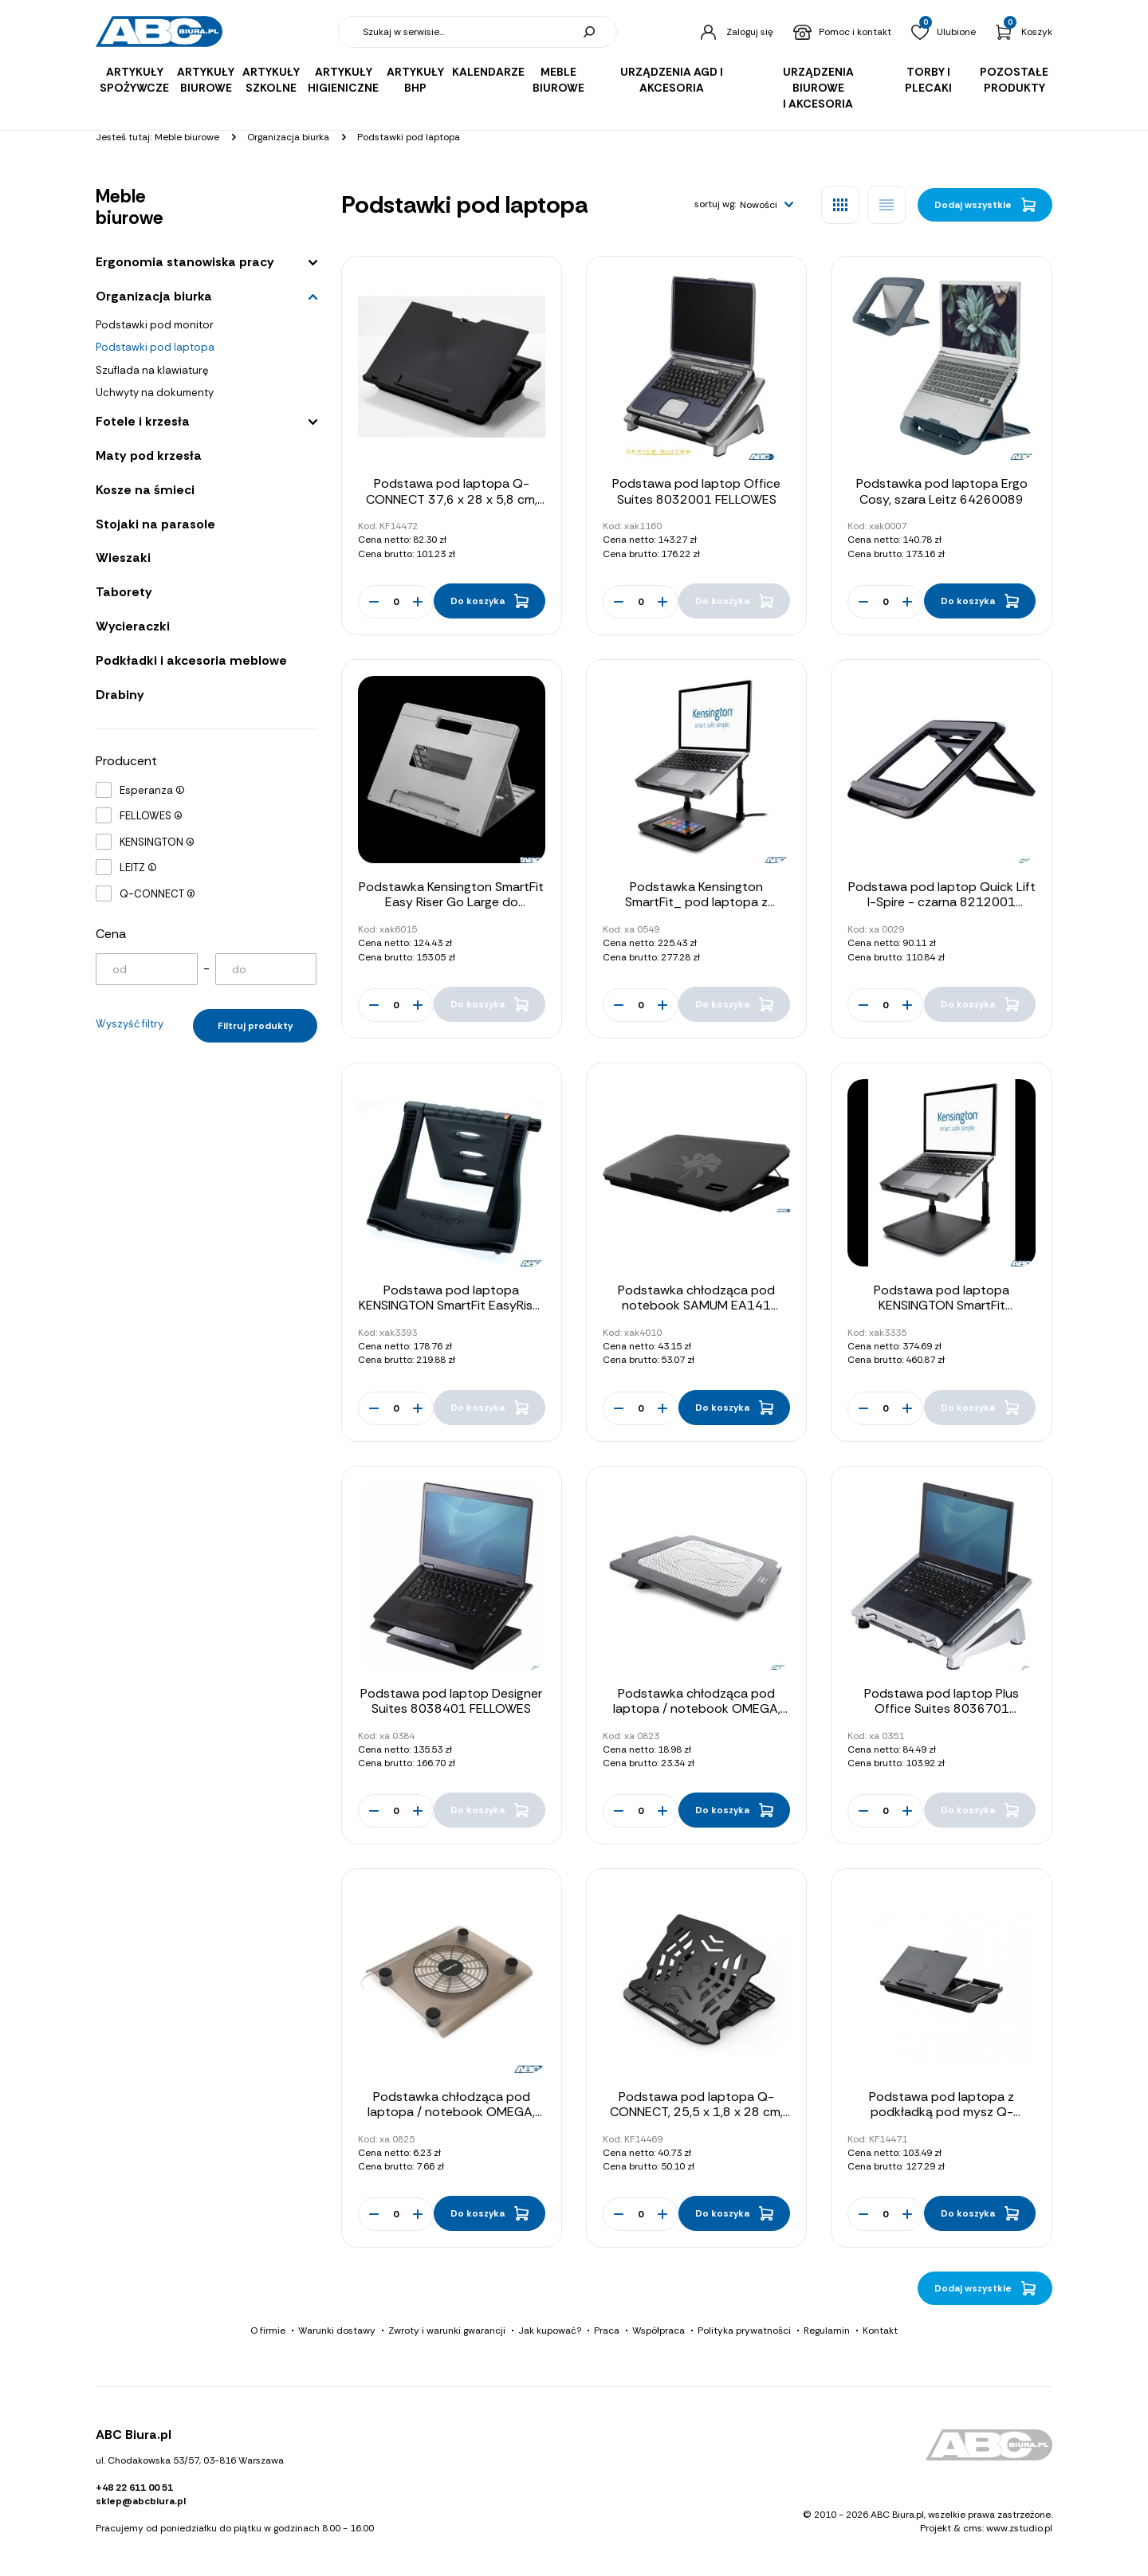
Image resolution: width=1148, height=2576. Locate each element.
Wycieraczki (133, 626)
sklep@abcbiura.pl (141, 2501)
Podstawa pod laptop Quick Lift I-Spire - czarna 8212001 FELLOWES (942, 901)
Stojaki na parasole (155, 524)
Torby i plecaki (928, 80)
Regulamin (827, 2330)
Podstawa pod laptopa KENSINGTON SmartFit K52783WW (941, 1305)
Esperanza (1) (152, 790)
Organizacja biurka (154, 296)
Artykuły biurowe (205, 80)
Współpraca (658, 2330)
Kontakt (880, 2330)
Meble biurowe (558, 80)
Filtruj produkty (255, 1025)
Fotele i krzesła (143, 421)
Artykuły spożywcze (134, 80)
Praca (606, 2330)
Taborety (124, 591)
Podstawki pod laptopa (155, 347)
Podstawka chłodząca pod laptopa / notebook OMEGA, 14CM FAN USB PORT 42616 (696, 1708)
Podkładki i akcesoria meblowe (191, 660)
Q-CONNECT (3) (157, 894)
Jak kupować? (549, 2330)
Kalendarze (488, 72)
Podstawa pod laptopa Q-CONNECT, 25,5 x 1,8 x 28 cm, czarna (696, 2111)
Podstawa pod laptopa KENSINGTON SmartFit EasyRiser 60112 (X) (451, 1305)
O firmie (267, 2330)
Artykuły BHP (415, 80)
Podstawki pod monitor (155, 325)
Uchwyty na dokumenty (155, 392)
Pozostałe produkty (1014, 80)
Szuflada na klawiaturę (152, 370)
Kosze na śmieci (145, 489)
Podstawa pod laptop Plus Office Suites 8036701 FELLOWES (941, 1708)
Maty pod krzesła (149, 455)
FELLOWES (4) (151, 816)
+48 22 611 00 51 (134, 2487)
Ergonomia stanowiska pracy (185, 261)
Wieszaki (123, 557)
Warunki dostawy (336, 2330)
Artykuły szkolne (271, 80)
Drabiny (120, 694)
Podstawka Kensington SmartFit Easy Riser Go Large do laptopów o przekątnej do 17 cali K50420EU (451, 909)
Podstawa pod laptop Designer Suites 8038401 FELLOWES (451, 1701)
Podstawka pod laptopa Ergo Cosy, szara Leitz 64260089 (942, 491)
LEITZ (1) (138, 867)
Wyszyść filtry (129, 1024)
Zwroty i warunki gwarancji (446, 2330)
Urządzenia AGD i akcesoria (671, 80)
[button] (766, 204)
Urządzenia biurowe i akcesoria (818, 88)
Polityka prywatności (744, 2330)
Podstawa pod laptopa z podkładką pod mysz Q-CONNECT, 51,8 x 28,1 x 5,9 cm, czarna (941, 2119)
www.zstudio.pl (1019, 2528)
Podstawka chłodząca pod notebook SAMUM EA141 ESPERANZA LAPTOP (696, 1305)
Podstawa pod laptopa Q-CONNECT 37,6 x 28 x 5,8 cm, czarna (451, 498)
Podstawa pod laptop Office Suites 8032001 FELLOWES (696, 491)
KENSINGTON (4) (157, 842)
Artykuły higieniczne (343, 80)
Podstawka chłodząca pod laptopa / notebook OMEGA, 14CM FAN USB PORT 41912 (451, 2111)
